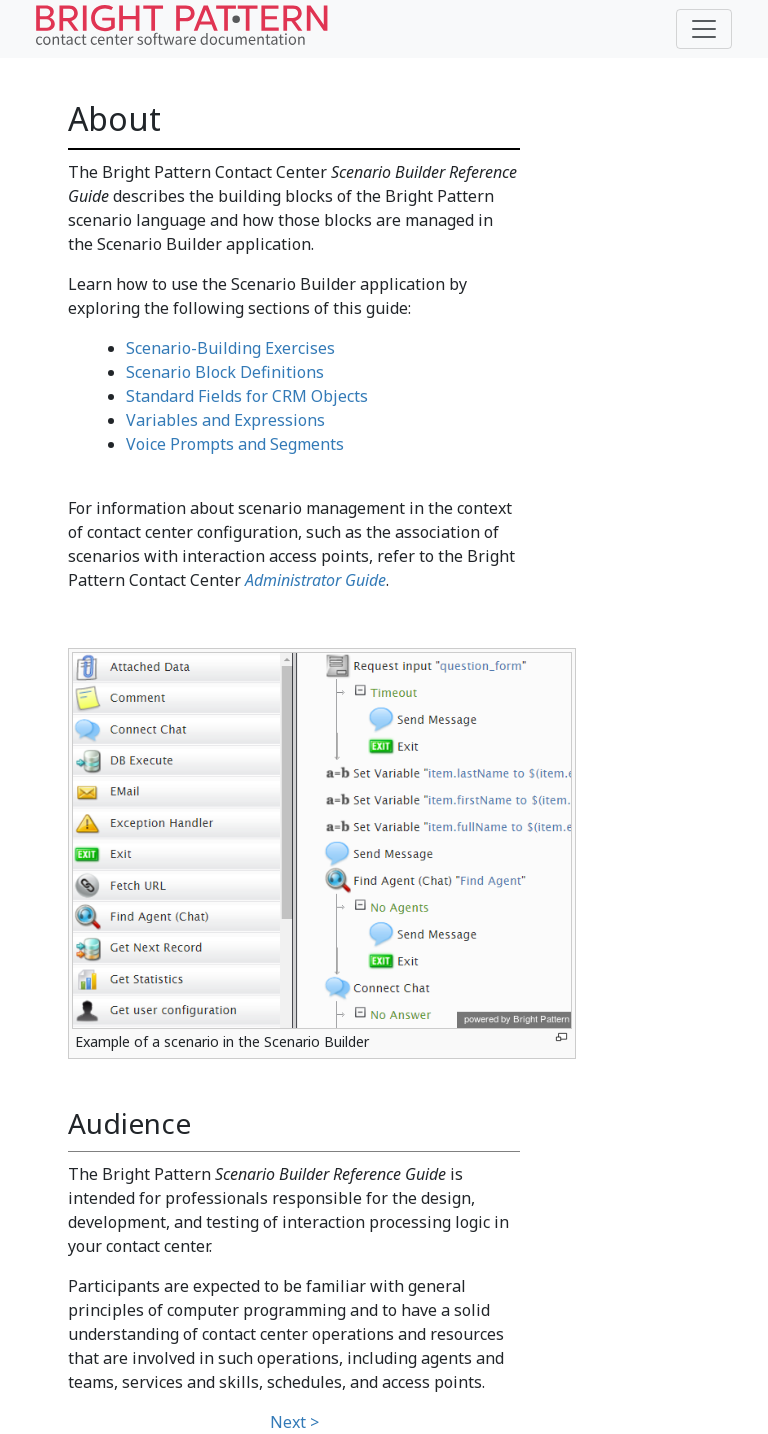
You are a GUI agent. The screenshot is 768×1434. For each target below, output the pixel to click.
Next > (294, 1422)
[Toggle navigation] (704, 29)
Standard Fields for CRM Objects (247, 396)
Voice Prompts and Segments (235, 444)
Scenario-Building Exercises (230, 348)
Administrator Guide (315, 580)
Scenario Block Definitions (225, 372)
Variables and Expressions (225, 420)
